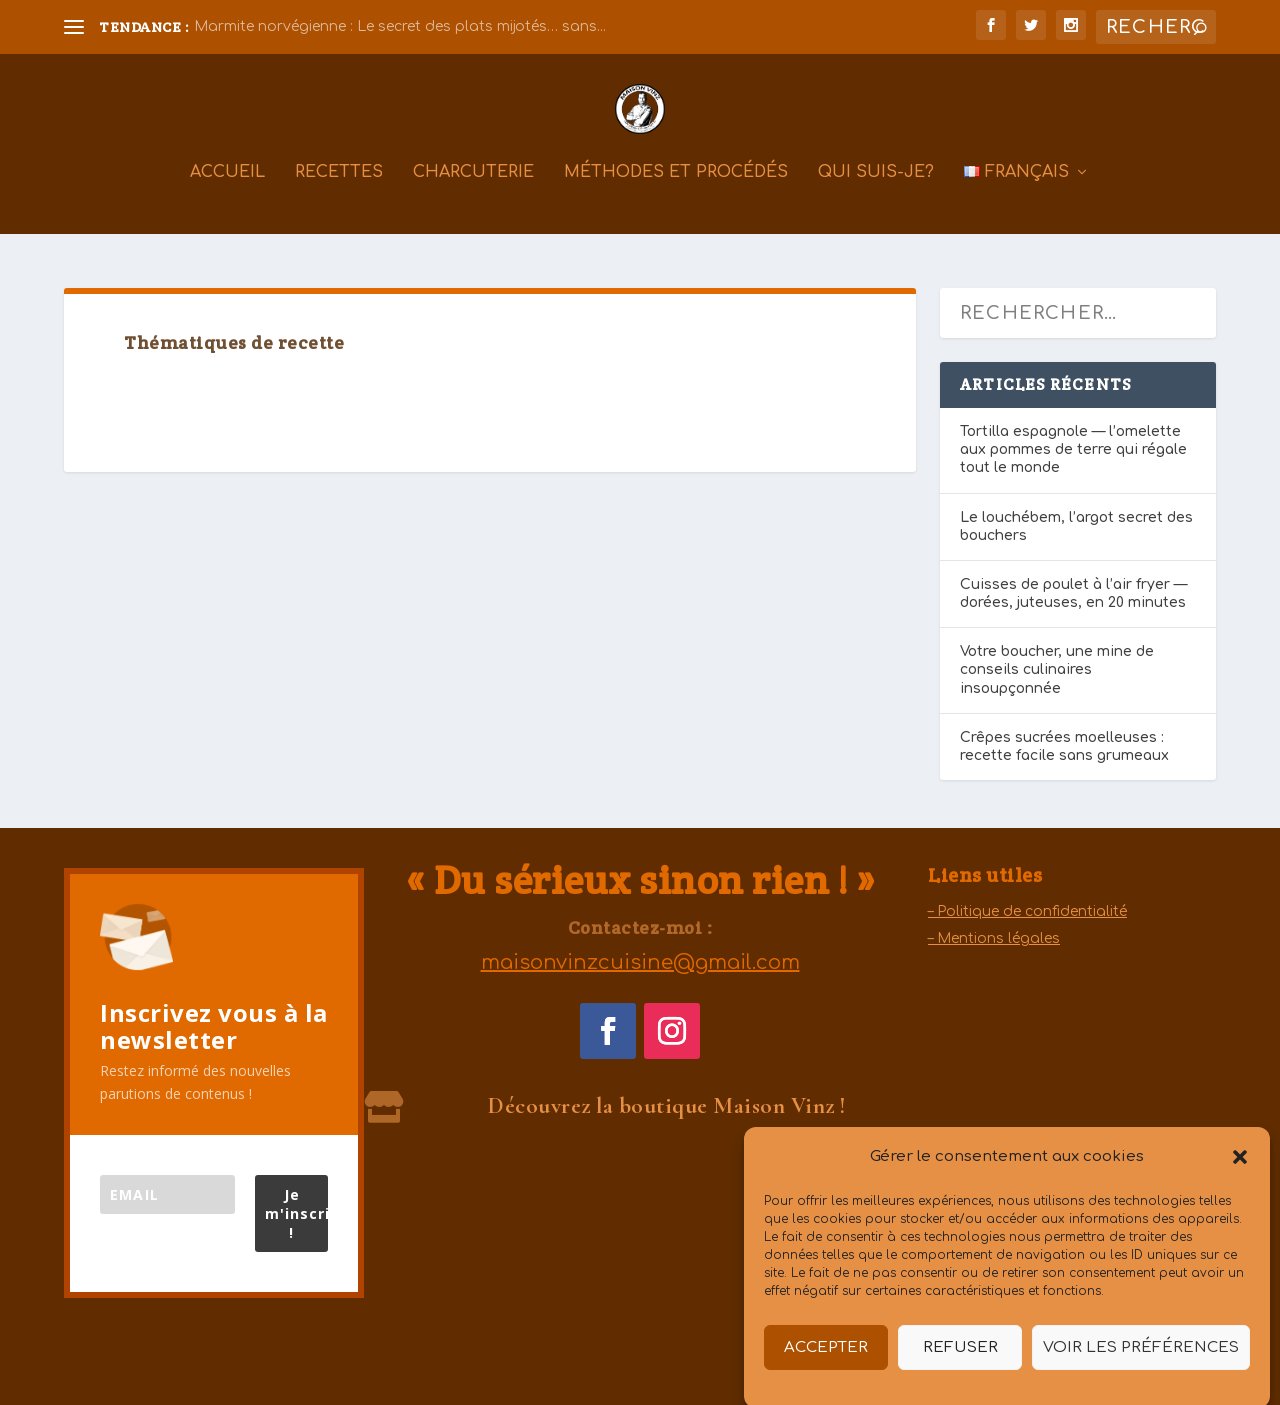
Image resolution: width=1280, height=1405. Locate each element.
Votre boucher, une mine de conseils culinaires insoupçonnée (1057, 669)
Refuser (960, 1364)
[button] (1240, 1174)
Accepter (826, 1364)
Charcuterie (473, 186)
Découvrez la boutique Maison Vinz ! (667, 1106)
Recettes (339, 186)
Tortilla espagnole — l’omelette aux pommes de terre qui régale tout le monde (1073, 449)
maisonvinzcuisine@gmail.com (640, 962)
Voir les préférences (1141, 1364)
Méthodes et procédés (676, 186)
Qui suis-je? (876, 186)
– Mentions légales (994, 938)
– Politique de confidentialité (1027, 911)
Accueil (227, 186)
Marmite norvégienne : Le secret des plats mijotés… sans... (400, 26)
